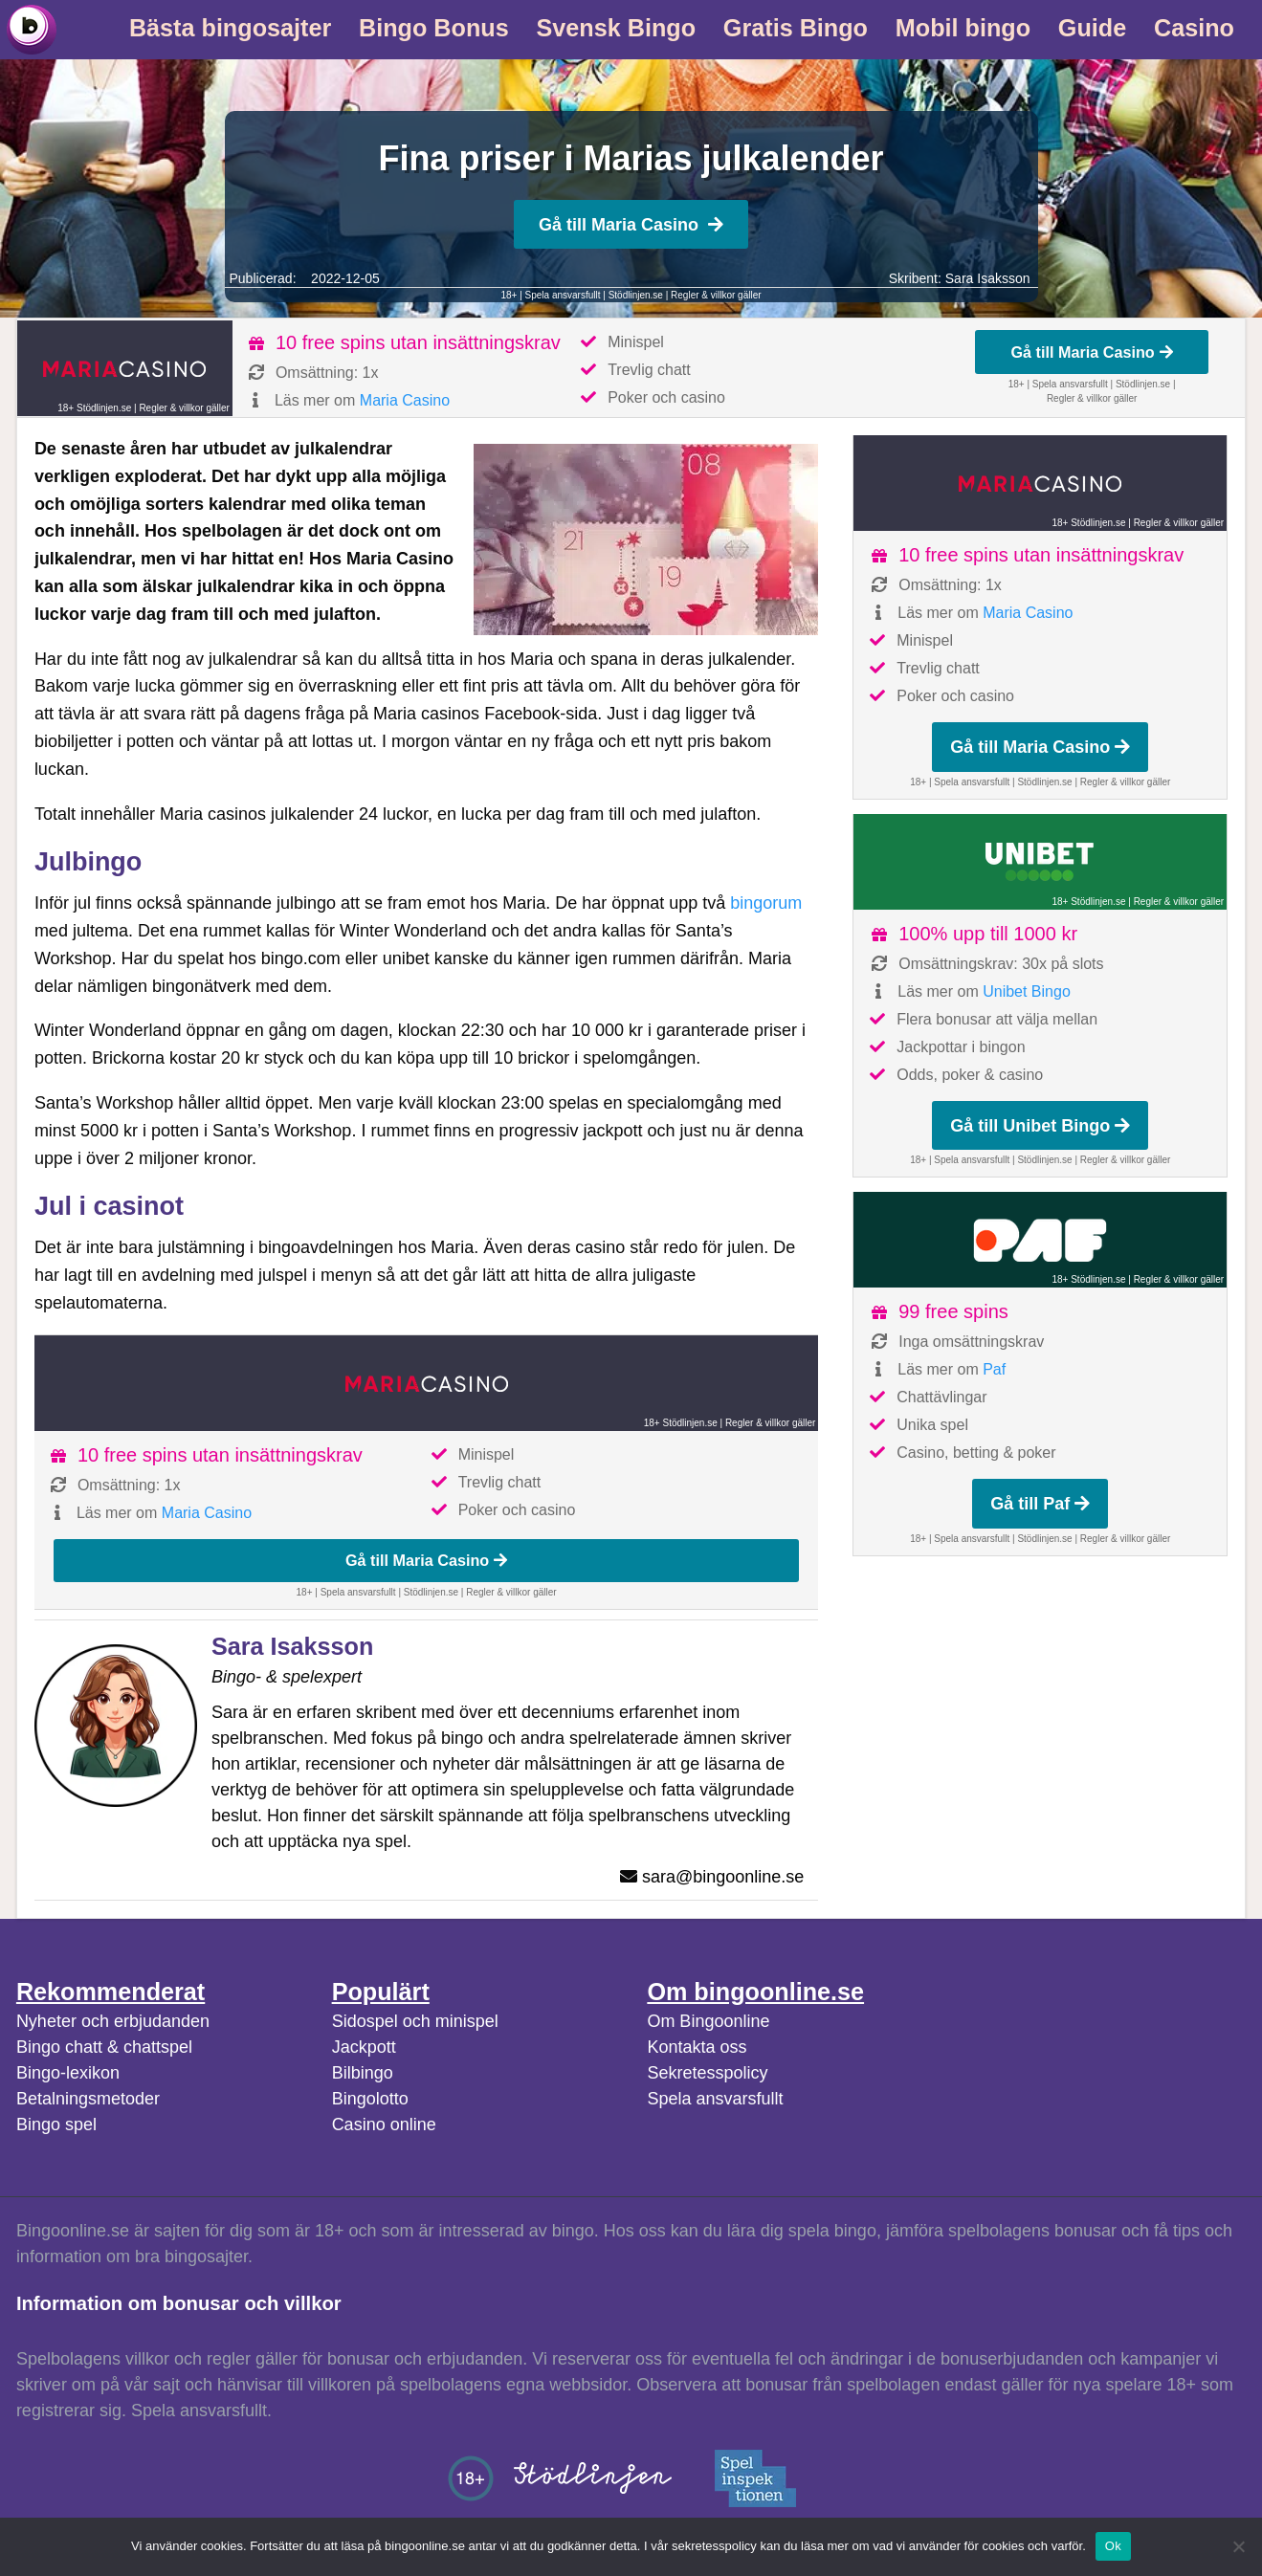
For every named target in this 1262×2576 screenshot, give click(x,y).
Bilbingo (362, 2072)
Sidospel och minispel (415, 2021)
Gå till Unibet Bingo (1040, 1125)
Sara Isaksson (987, 278)
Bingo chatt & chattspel (104, 2047)
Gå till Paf (1040, 1503)
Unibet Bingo (1027, 991)
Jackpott (364, 2047)
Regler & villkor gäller (716, 295)
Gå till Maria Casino (631, 224)
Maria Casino (405, 400)
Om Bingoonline (708, 2021)
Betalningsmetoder (88, 2098)
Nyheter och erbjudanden (113, 2021)
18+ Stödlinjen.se (94, 408)
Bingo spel (56, 2124)
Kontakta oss (696, 2047)
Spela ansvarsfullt (715, 2098)
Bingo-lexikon (68, 2072)
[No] (1238, 2546)
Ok (1113, 2546)
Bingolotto (370, 2098)
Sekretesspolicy (707, 2072)
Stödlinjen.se (636, 295)
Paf (994, 1369)
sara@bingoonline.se (723, 1876)
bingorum (766, 903)
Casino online (384, 2124)
